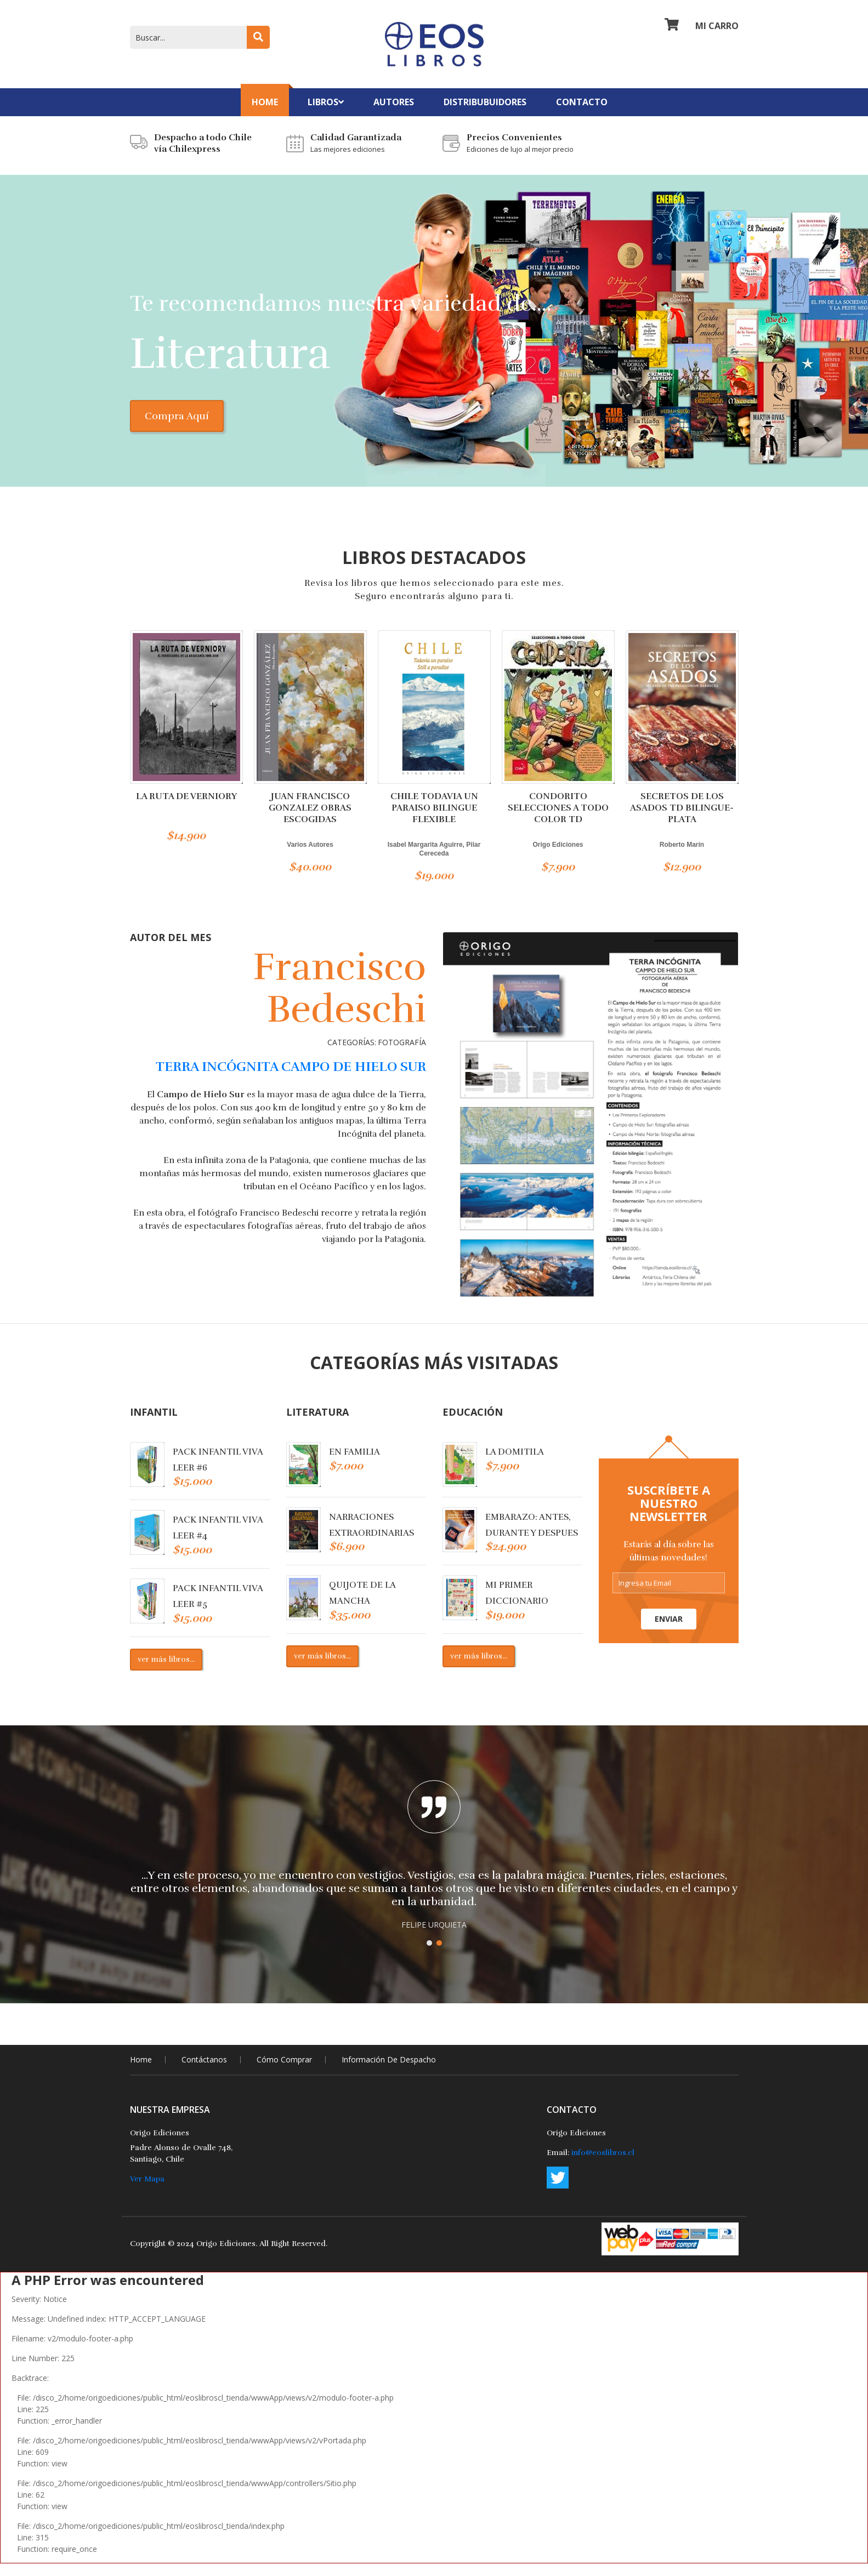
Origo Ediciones (557, 857)
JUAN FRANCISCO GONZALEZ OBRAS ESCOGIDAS (310, 820)
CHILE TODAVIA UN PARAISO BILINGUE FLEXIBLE (434, 820)
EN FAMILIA (354, 1463)
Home (265, 102)
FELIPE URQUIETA (434, 1936)
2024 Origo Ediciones (216, 2255)
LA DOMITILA (514, 1463)
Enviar (669, 1631)
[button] (429, 1955)
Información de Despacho (389, 2071)
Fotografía (402, 1055)
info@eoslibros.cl (602, 2164)
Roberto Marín (682, 857)
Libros (326, 102)
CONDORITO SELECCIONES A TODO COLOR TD (558, 820)
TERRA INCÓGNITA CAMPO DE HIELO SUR (291, 1079)
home (141, 2071)
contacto (582, 102)
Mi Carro (702, 30)
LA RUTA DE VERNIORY (186, 808)
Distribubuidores (485, 102)
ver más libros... (166, 1671)
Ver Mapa (147, 2191)
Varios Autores (310, 857)
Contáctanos (204, 2071)
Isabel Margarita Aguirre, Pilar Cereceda (434, 861)
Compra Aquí (193, 428)
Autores (393, 102)
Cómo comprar (284, 2071)
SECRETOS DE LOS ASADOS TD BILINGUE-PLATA (682, 820)
